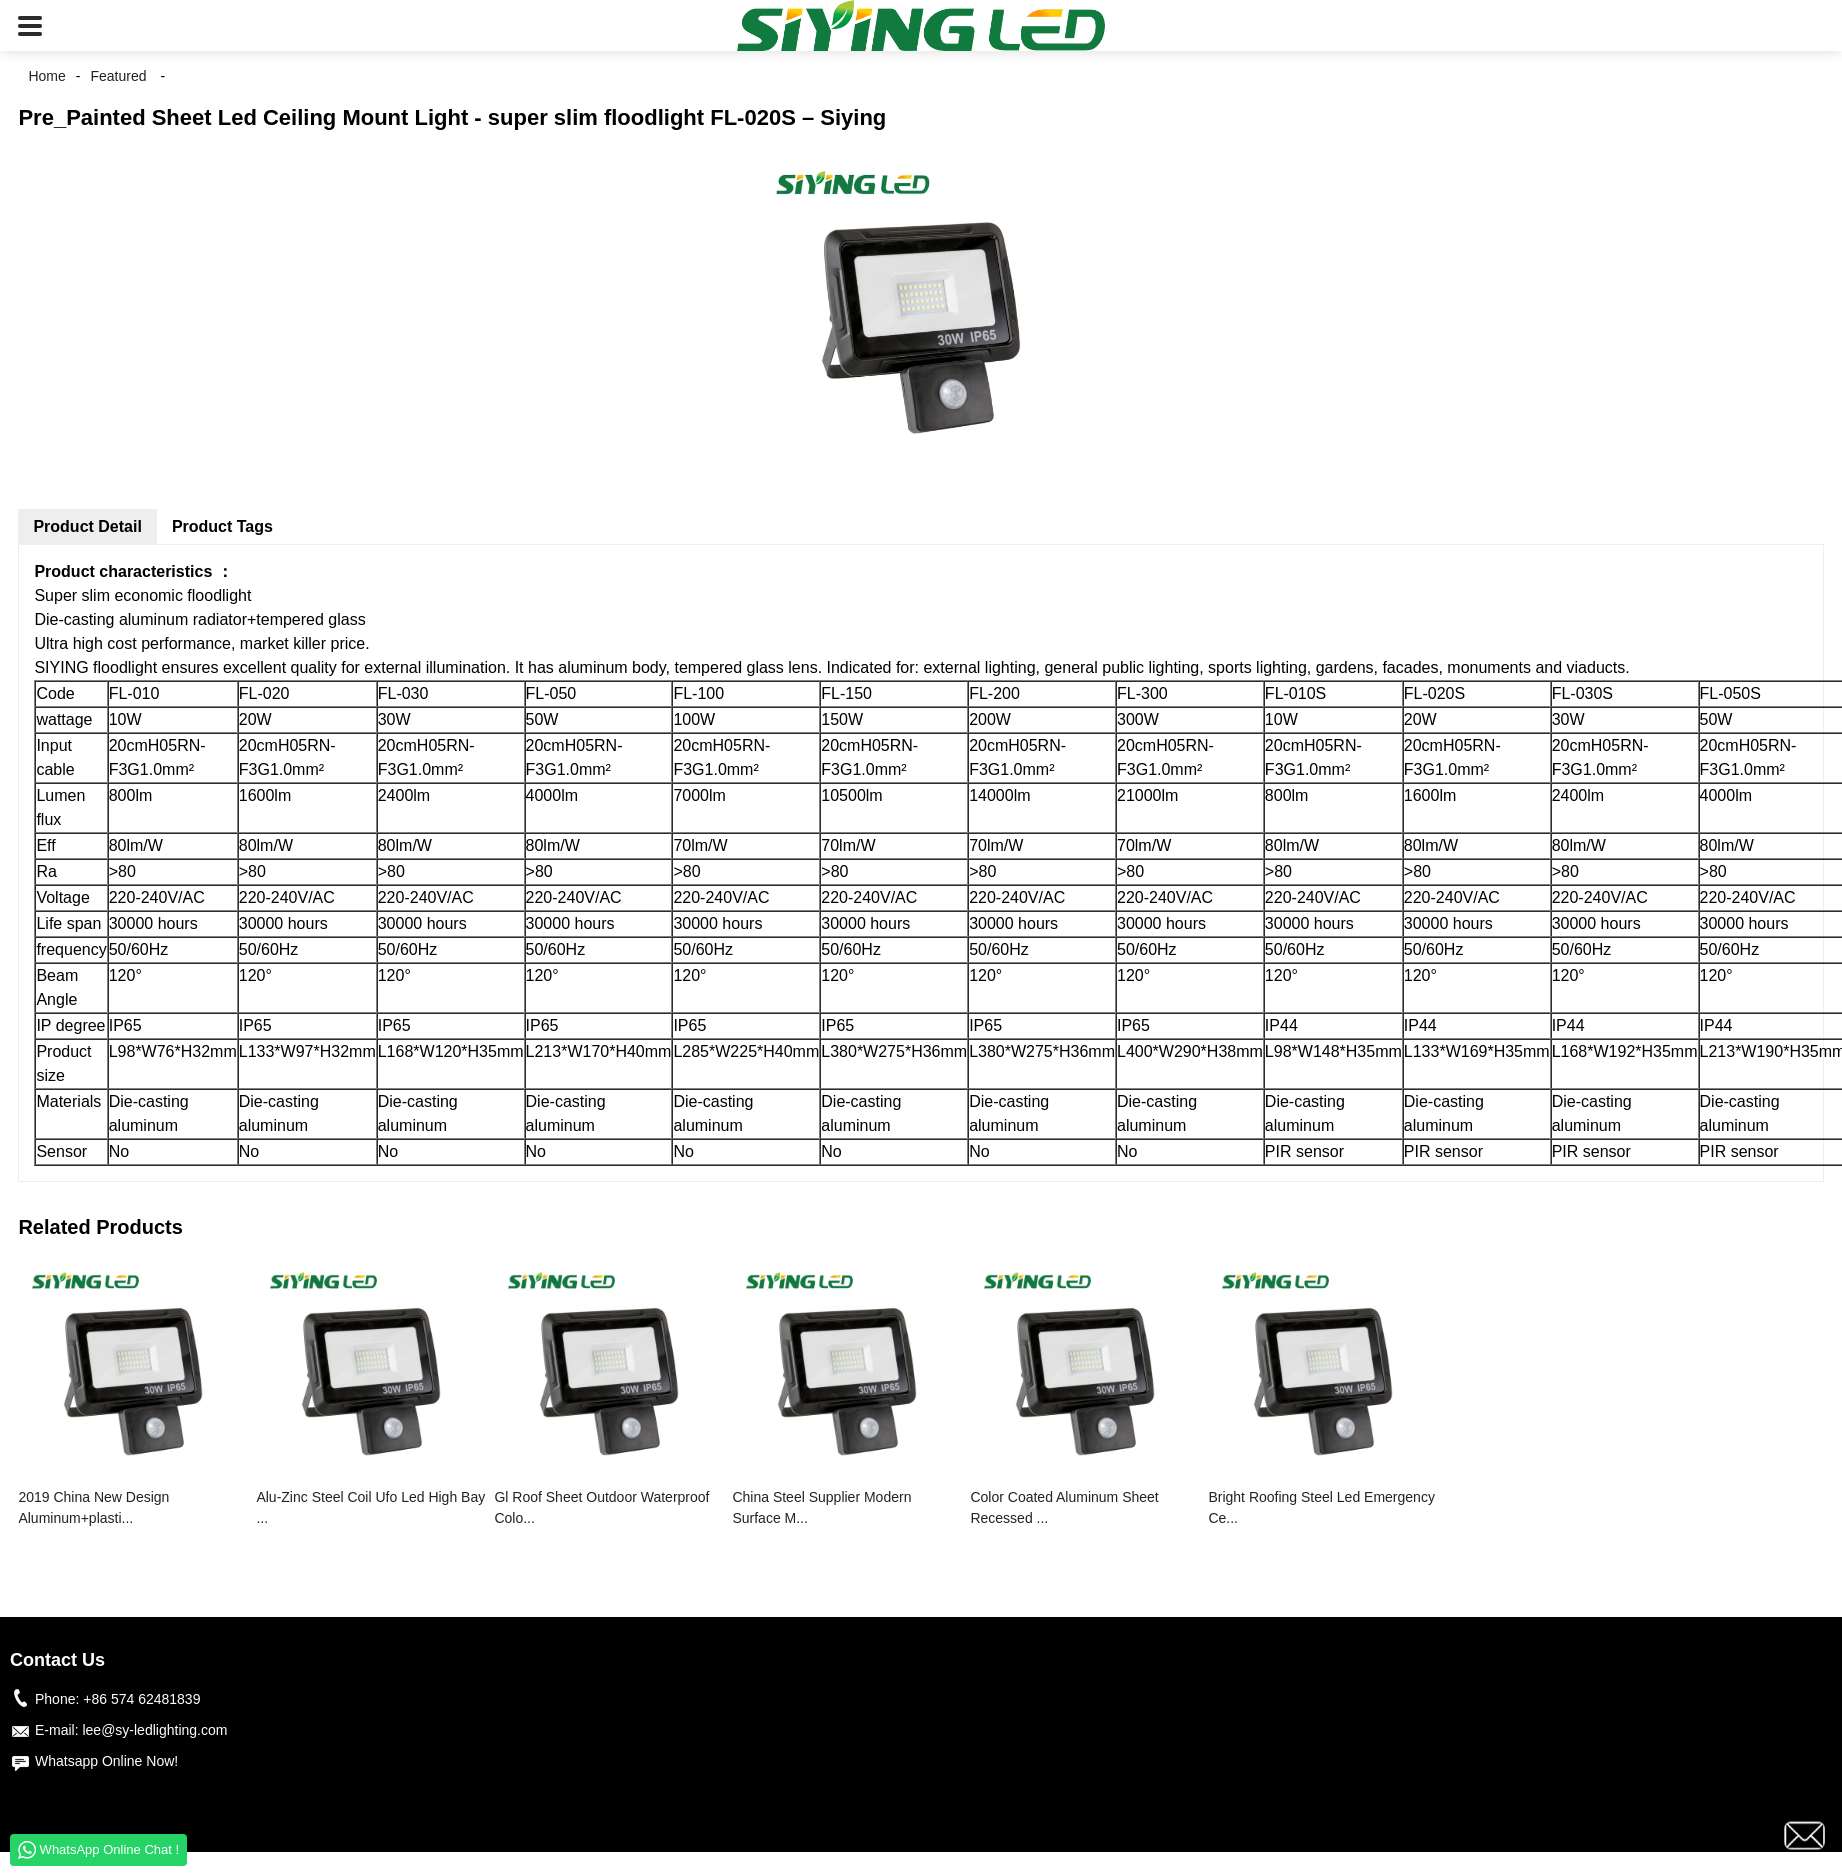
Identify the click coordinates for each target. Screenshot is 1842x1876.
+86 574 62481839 (141, 1699)
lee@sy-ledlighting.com (154, 1730)
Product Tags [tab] (222, 526)
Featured (118, 76)
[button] (30, 25)
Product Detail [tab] (87, 526)
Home (46, 76)
